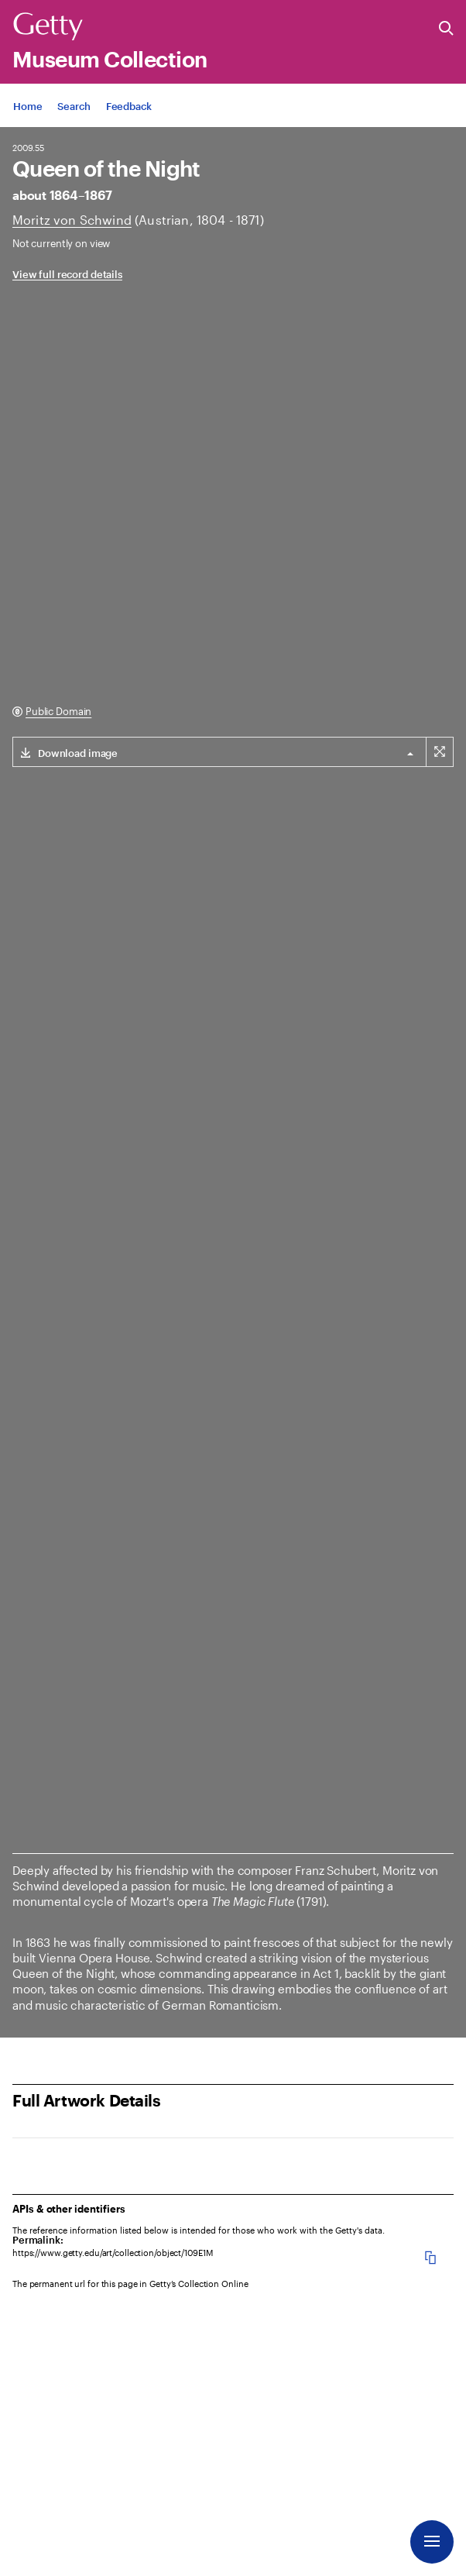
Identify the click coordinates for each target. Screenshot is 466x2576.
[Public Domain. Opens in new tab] (51, 712)
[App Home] (27, 106)
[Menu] (432, 2542)
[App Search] (73, 106)
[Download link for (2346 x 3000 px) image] (65, 752)
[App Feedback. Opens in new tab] (129, 106)
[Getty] (48, 27)
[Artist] (72, 219)
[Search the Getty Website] (446, 29)
